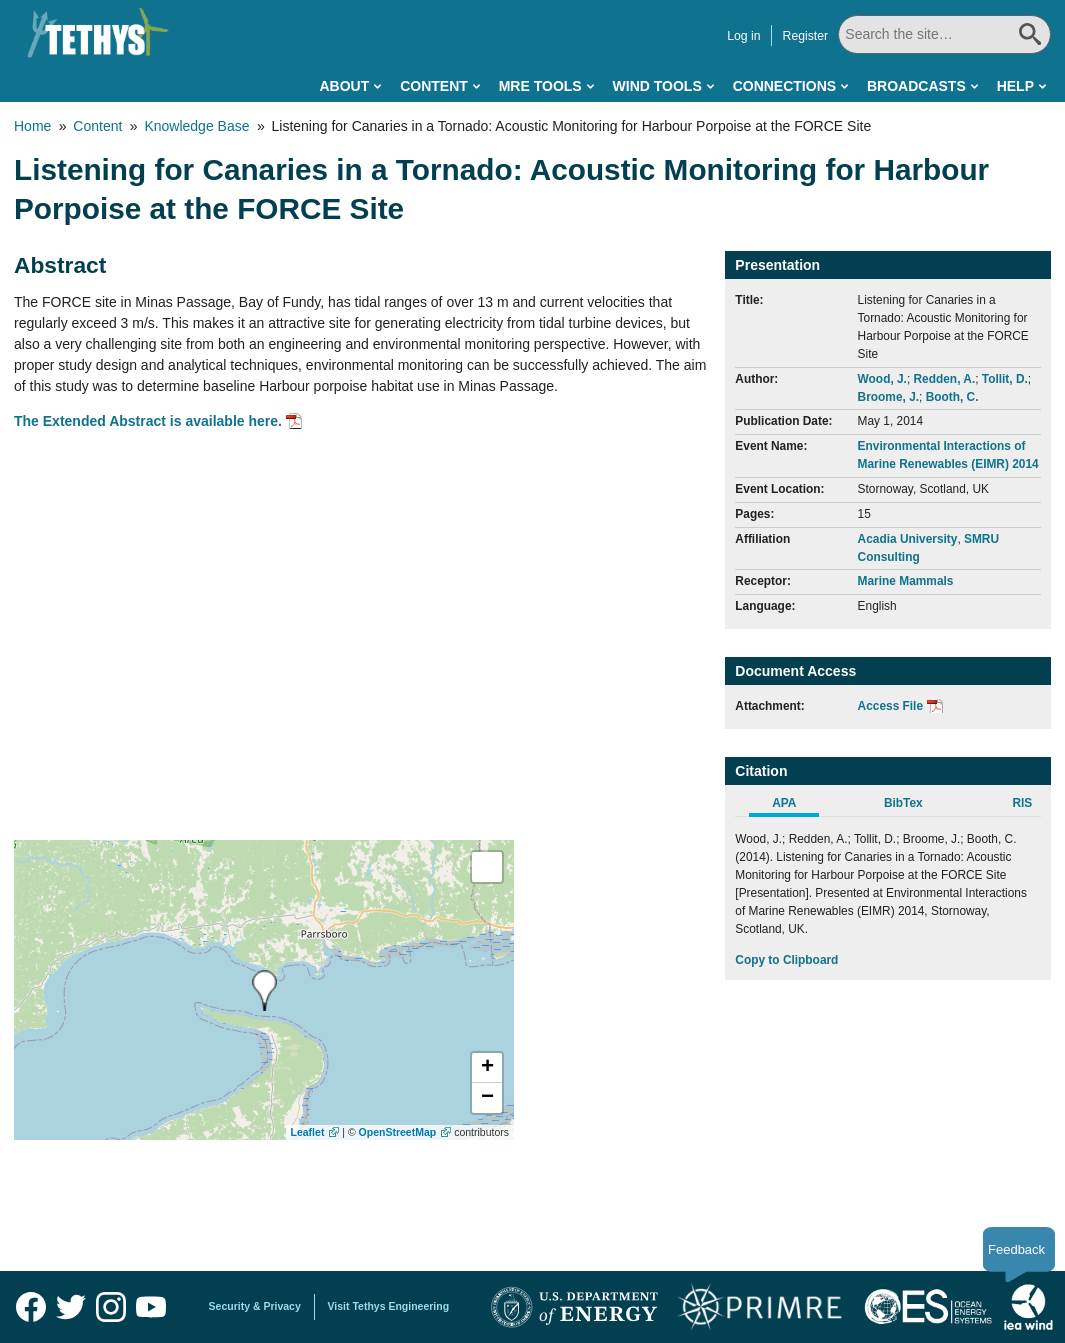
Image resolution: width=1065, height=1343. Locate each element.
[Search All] (945, 34)
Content (434, 86)
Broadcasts (916, 86)
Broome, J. (888, 397)
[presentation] (264, 990)
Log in (745, 36)
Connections (784, 86)
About (344, 86)
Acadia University (908, 539)
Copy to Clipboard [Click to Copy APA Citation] (786, 960)
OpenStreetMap (398, 1132)
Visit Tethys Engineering (389, 1306)
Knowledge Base (196, 126)
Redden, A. (945, 379)
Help (1015, 86)
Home (32, 126)
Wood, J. (882, 379)
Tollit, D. (1005, 379)
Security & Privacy (255, 1306)
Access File (890, 706)
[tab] (794, 806)
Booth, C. (952, 397)
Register (807, 36)
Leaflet (308, 1132)
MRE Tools (540, 86)
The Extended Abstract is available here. (148, 421)
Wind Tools (657, 86)
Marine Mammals (906, 581)
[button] (487, 1068)
